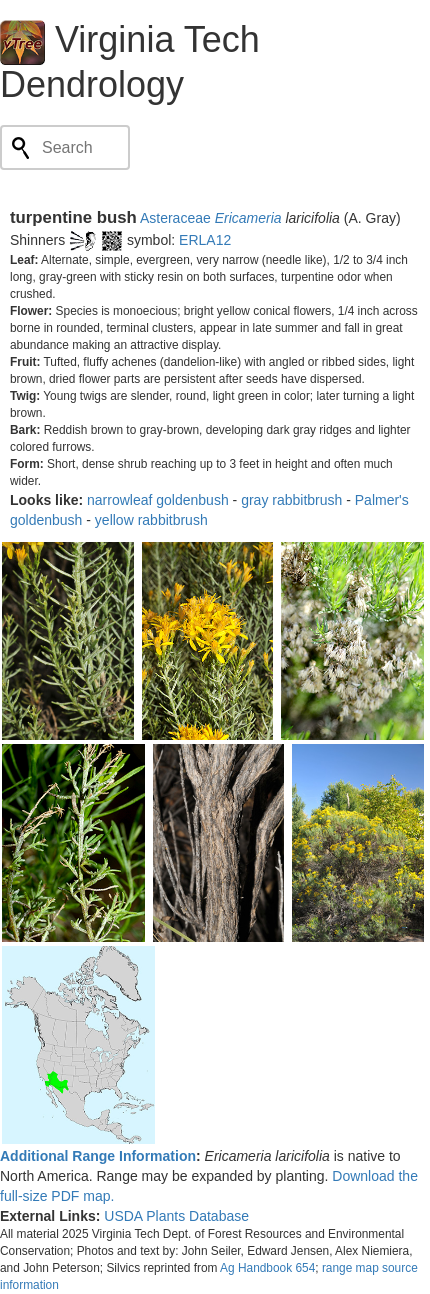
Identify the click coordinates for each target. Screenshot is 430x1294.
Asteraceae (175, 218)
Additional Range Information (98, 1156)
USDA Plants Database (176, 1216)
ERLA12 (205, 240)
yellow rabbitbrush (151, 520)
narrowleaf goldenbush (158, 500)
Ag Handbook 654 (267, 1268)
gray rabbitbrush (291, 500)
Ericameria (248, 218)
